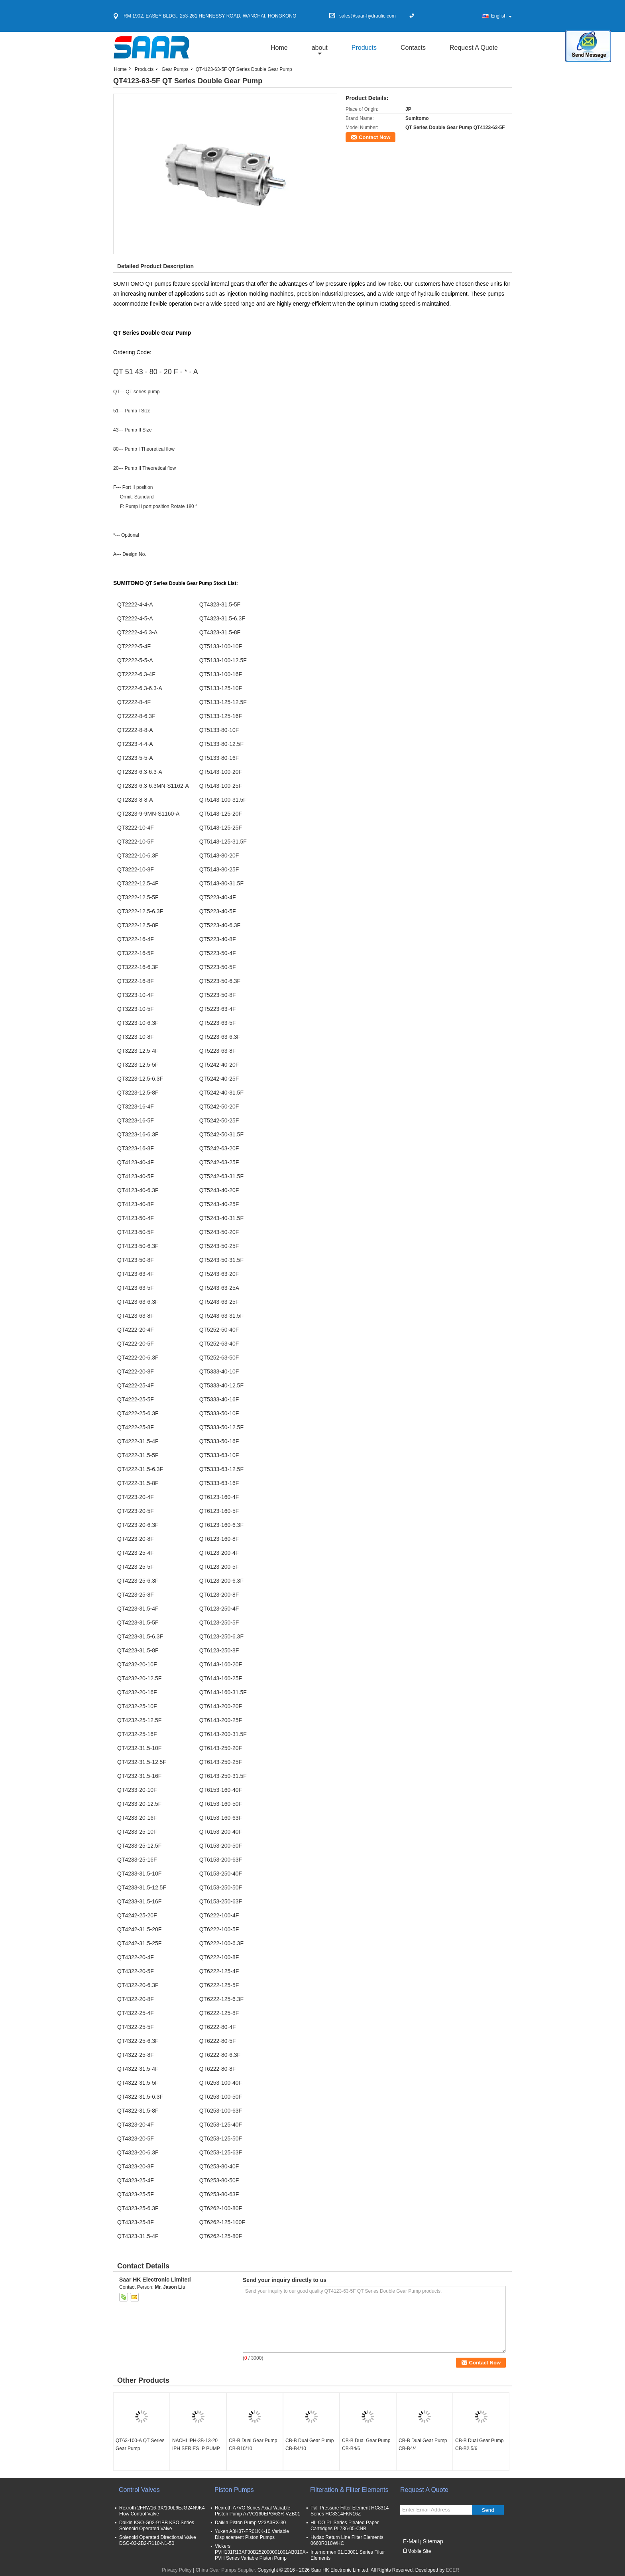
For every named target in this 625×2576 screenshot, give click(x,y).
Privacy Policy (177, 2570)
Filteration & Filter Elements (349, 2489)
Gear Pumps (174, 69)
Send (488, 2510)
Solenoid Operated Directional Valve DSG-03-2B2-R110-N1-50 (157, 2540)
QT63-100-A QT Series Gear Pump (140, 2444)
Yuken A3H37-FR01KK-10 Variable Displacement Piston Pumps (252, 2534)
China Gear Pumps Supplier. (226, 2570)
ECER (452, 2570)
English (501, 16)
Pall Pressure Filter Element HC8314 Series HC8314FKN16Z (350, 2511)
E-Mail (411, 2541)
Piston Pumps (234, 2489)
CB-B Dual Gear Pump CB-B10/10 (253, 2444)
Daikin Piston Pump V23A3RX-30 (250, 2522)
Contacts (413, 47)
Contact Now (374, 137)
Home (279, 47)
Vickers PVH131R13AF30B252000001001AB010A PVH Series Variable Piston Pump (260, 2552)
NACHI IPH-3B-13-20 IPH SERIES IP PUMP (196, 2444)
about (320, 47)
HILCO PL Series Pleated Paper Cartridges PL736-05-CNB (345, 2525)
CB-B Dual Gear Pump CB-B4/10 (309, 2444)
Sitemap (433, 2541)
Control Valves (139, 2489)
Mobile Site (417, 2551)
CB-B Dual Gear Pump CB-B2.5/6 (479, 2444)
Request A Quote (474, 47)
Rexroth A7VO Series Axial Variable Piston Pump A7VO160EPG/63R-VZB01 (257, 2511)
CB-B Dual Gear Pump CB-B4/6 (366, 2444)
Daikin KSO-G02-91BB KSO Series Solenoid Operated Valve (156, 2525)
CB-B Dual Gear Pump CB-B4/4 (423, 2444)
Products (364, 47)
